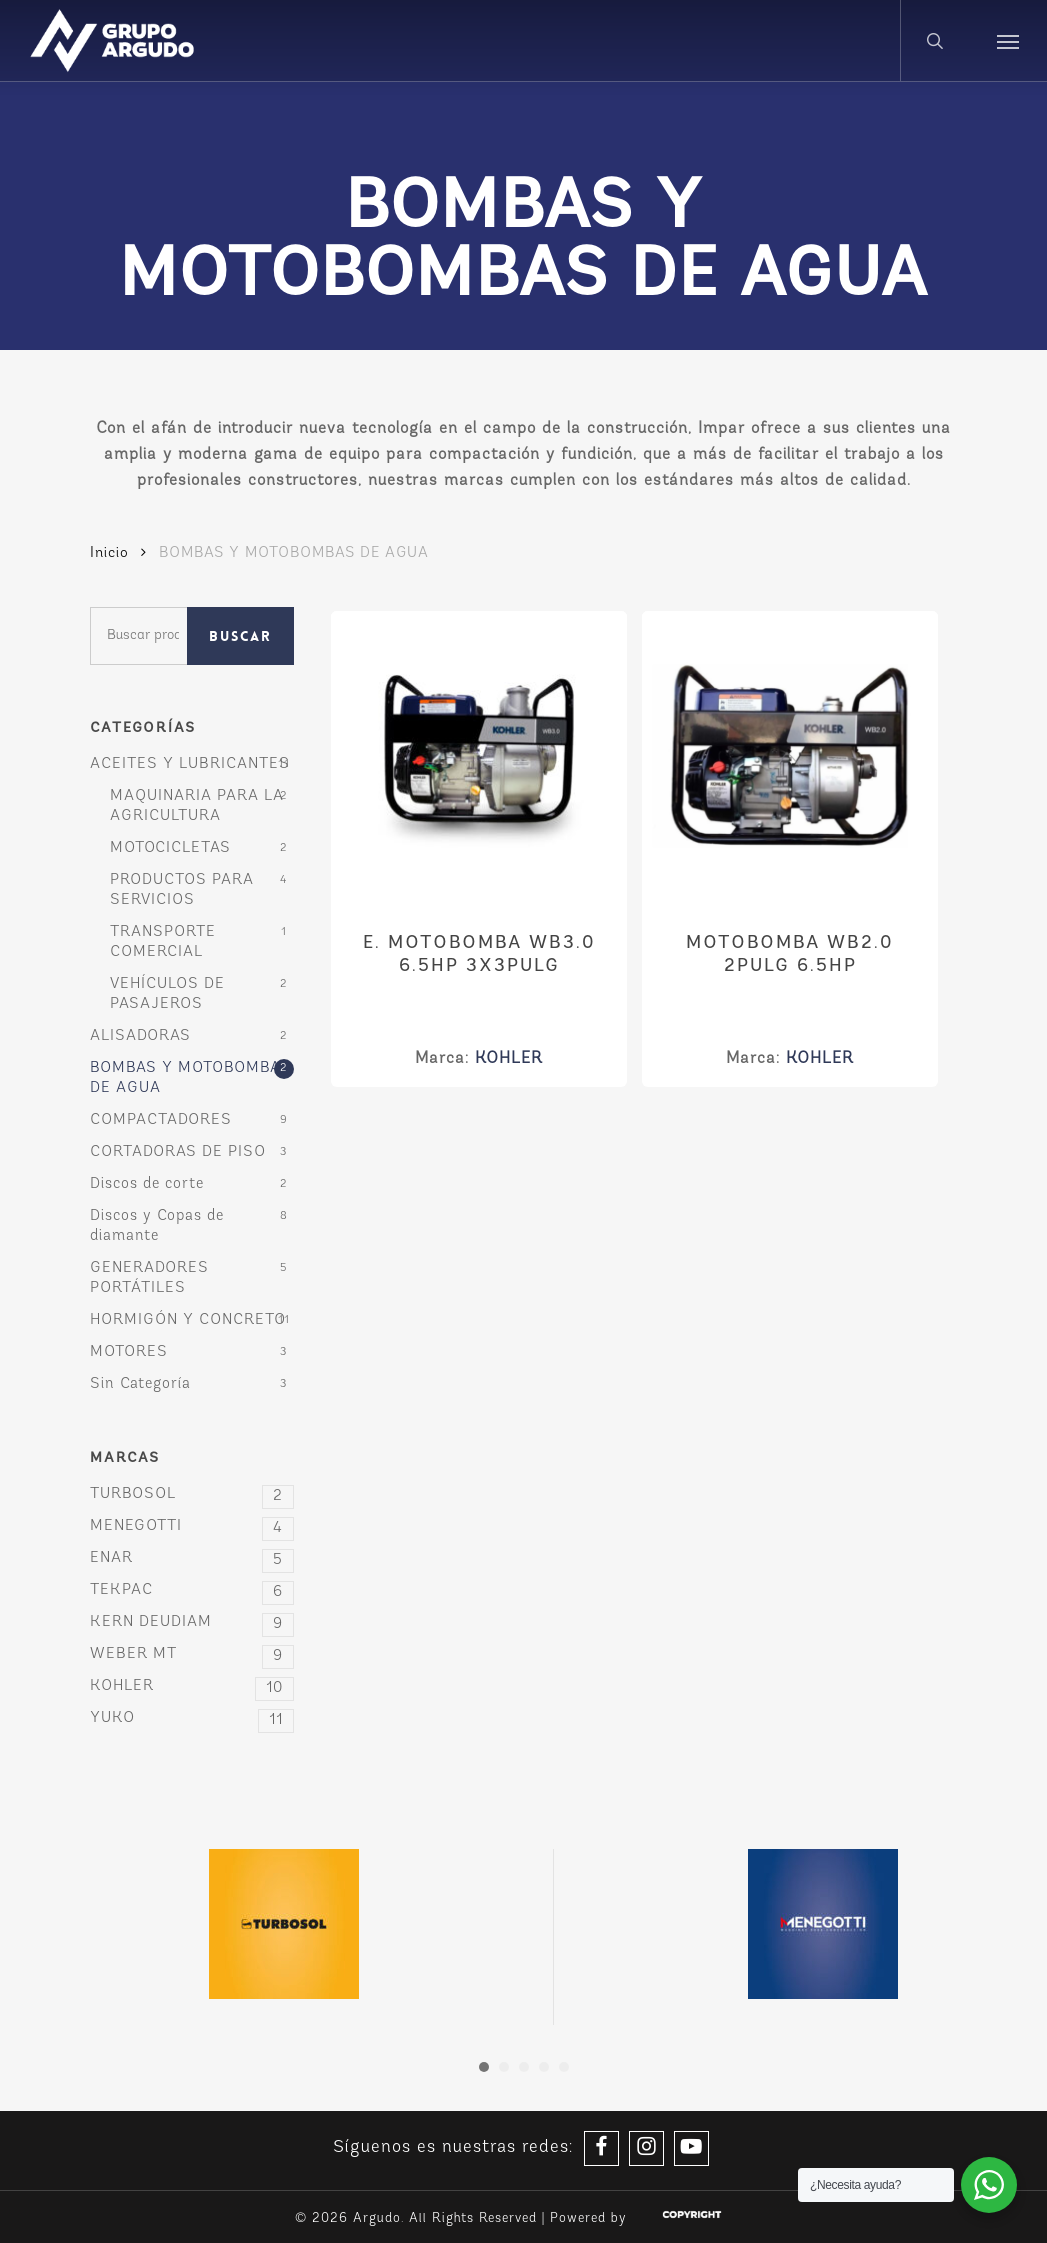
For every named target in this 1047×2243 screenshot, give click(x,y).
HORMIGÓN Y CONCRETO (188, 1320)
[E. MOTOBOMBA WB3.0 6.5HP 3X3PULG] (479, 759)
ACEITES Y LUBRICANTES (190, 764)
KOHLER (192, 1687)
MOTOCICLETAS (170, 848)
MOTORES (129, 1352)
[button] (1008, 40)
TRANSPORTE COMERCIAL (163, 942)
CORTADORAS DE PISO (178, 1152)
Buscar (240, 636)
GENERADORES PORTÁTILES (149, 1278)
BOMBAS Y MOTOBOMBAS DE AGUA (190, 1078)
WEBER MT (192, 1655)
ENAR (192, 1559)
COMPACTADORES (161, 1120)
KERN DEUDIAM (192, 1623)
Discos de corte (147, 1184)
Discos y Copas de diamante (157, 1226)
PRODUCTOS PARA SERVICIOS (182, 890)
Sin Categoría (140, 1384)
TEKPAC (192, 1591)
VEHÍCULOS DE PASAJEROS (167, 994)
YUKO (192, 1719)
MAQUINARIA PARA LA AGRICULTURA (197, 806)
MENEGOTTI (192, 1527)
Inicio (109, 553)
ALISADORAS (140, 1036)
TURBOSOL (192, 1495)
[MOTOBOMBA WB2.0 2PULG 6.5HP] (790, 759)
